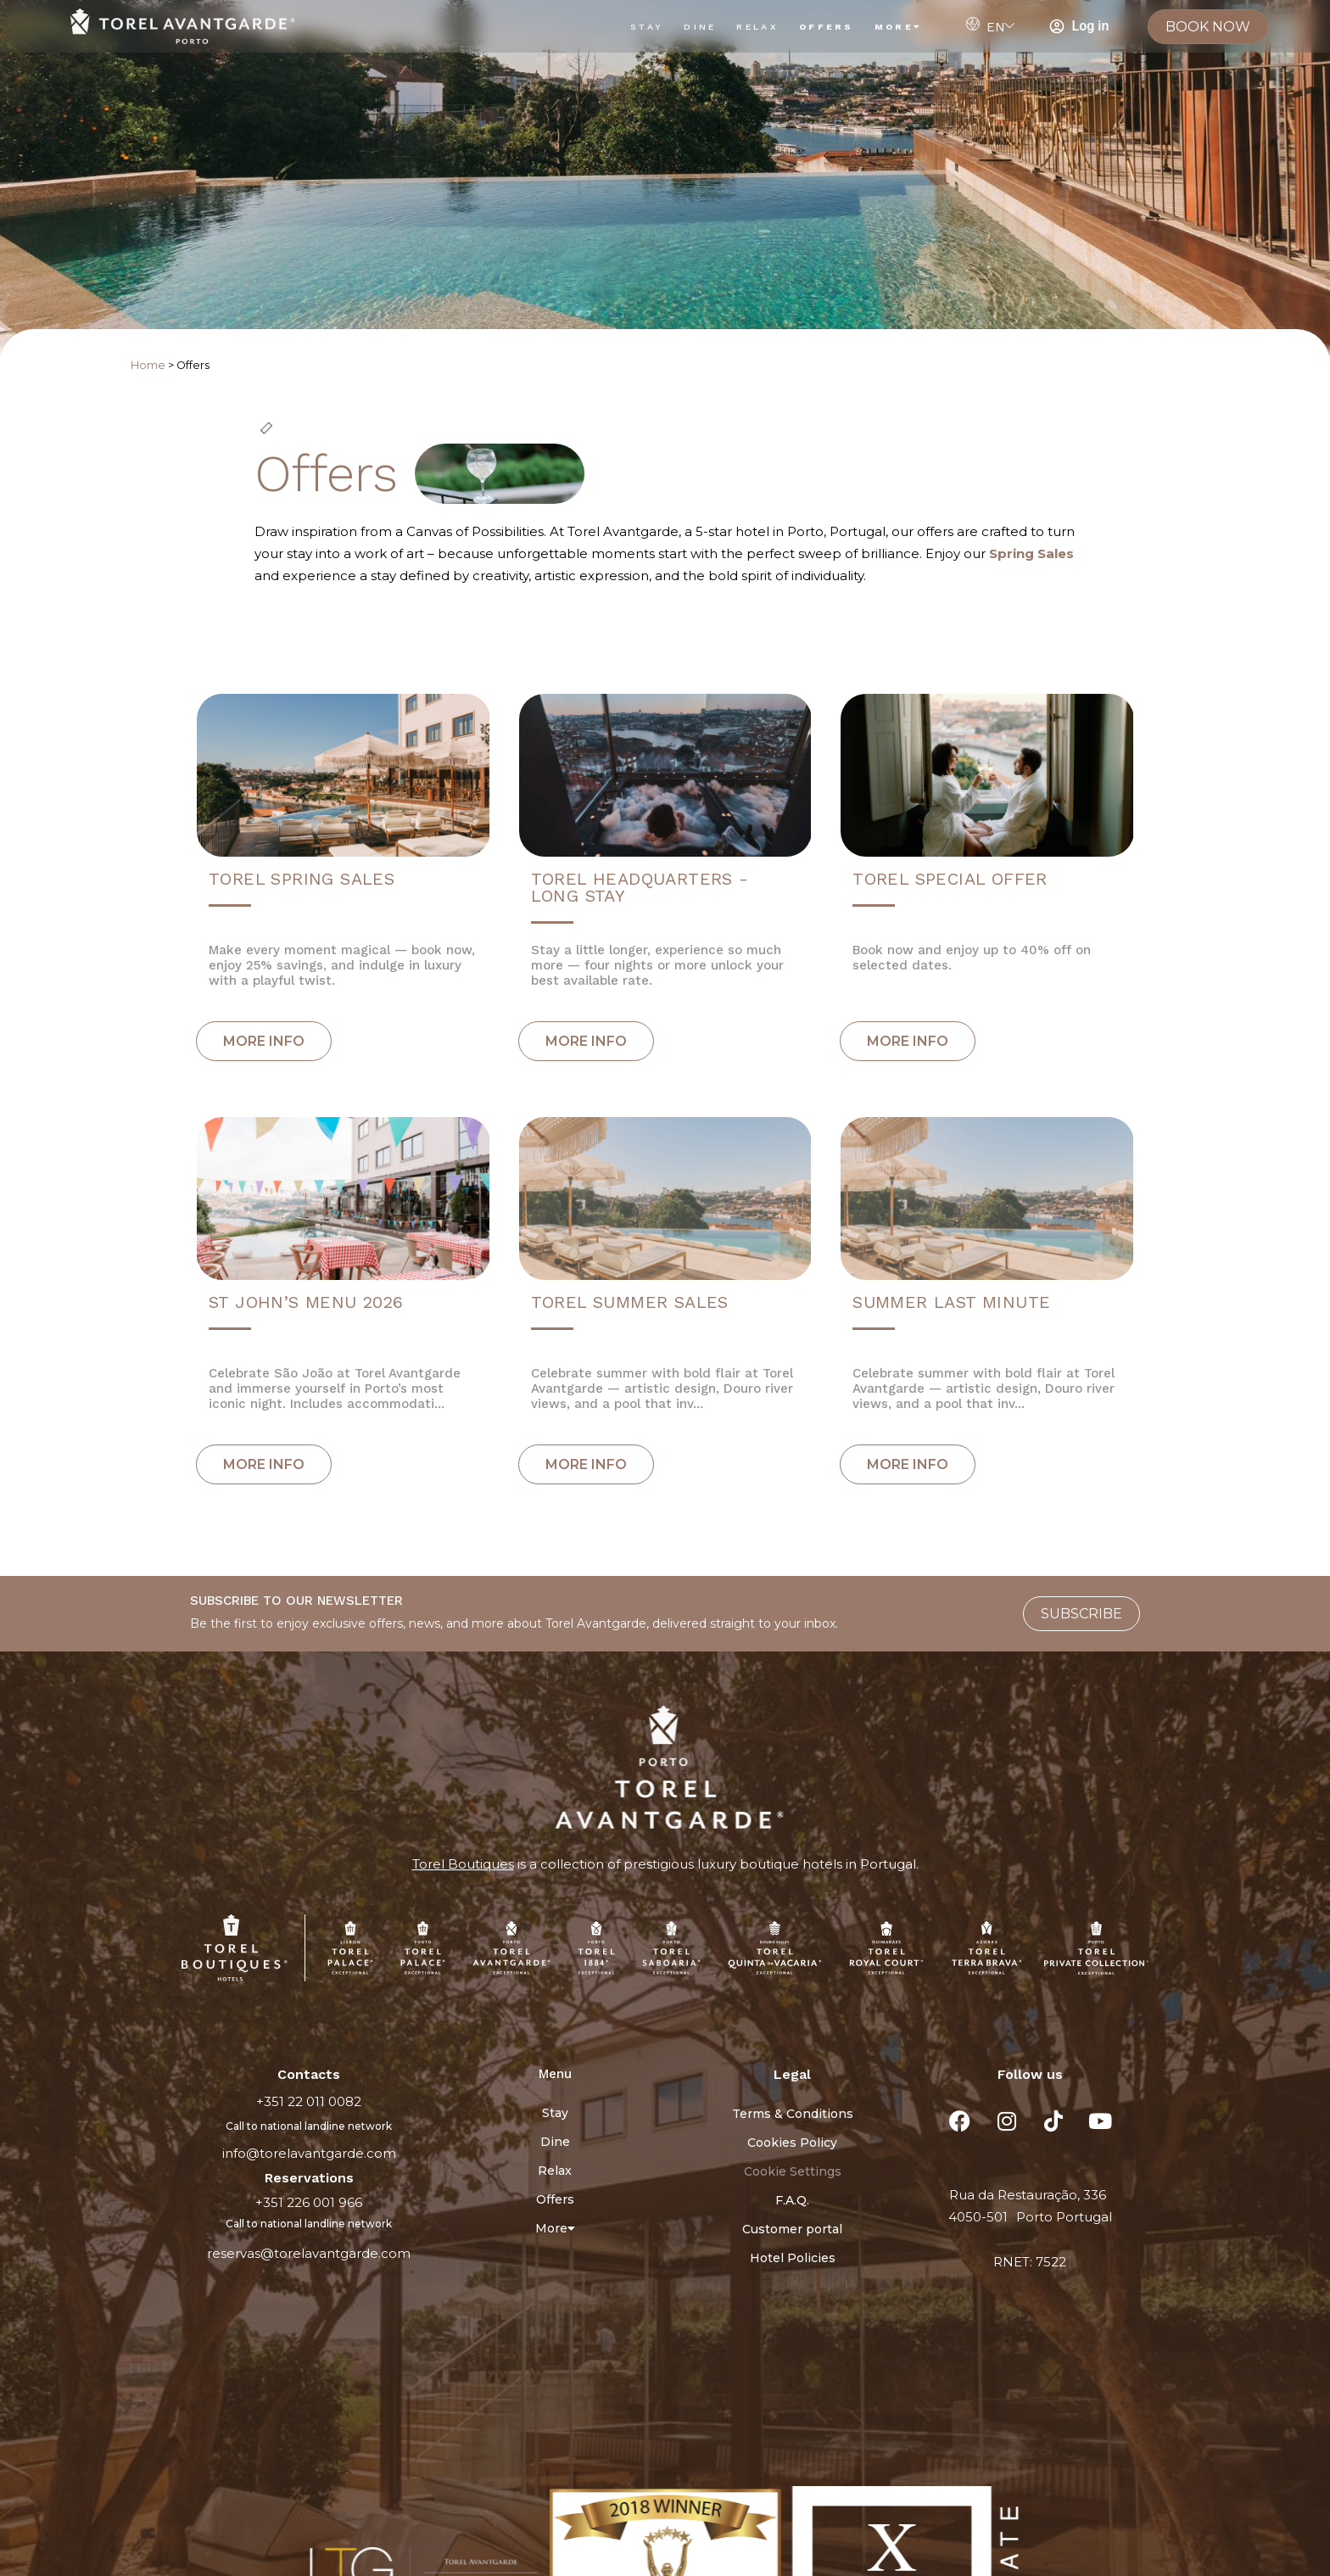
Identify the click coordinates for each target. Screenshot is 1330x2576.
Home (148, 365)
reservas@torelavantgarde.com (309, 2253)
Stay (646, 26)
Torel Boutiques (463, 1864)
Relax (757, 26)
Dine (700, 26)
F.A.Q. (792, 2200)
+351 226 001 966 (308, 2202)
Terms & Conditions (792, 2113)
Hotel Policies (792, 2258)
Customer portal (792, 2229)
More (899, 26)
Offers (826, 26)
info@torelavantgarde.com (309, 2153)
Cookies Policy (792, 2142)
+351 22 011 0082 (308, 2101)
